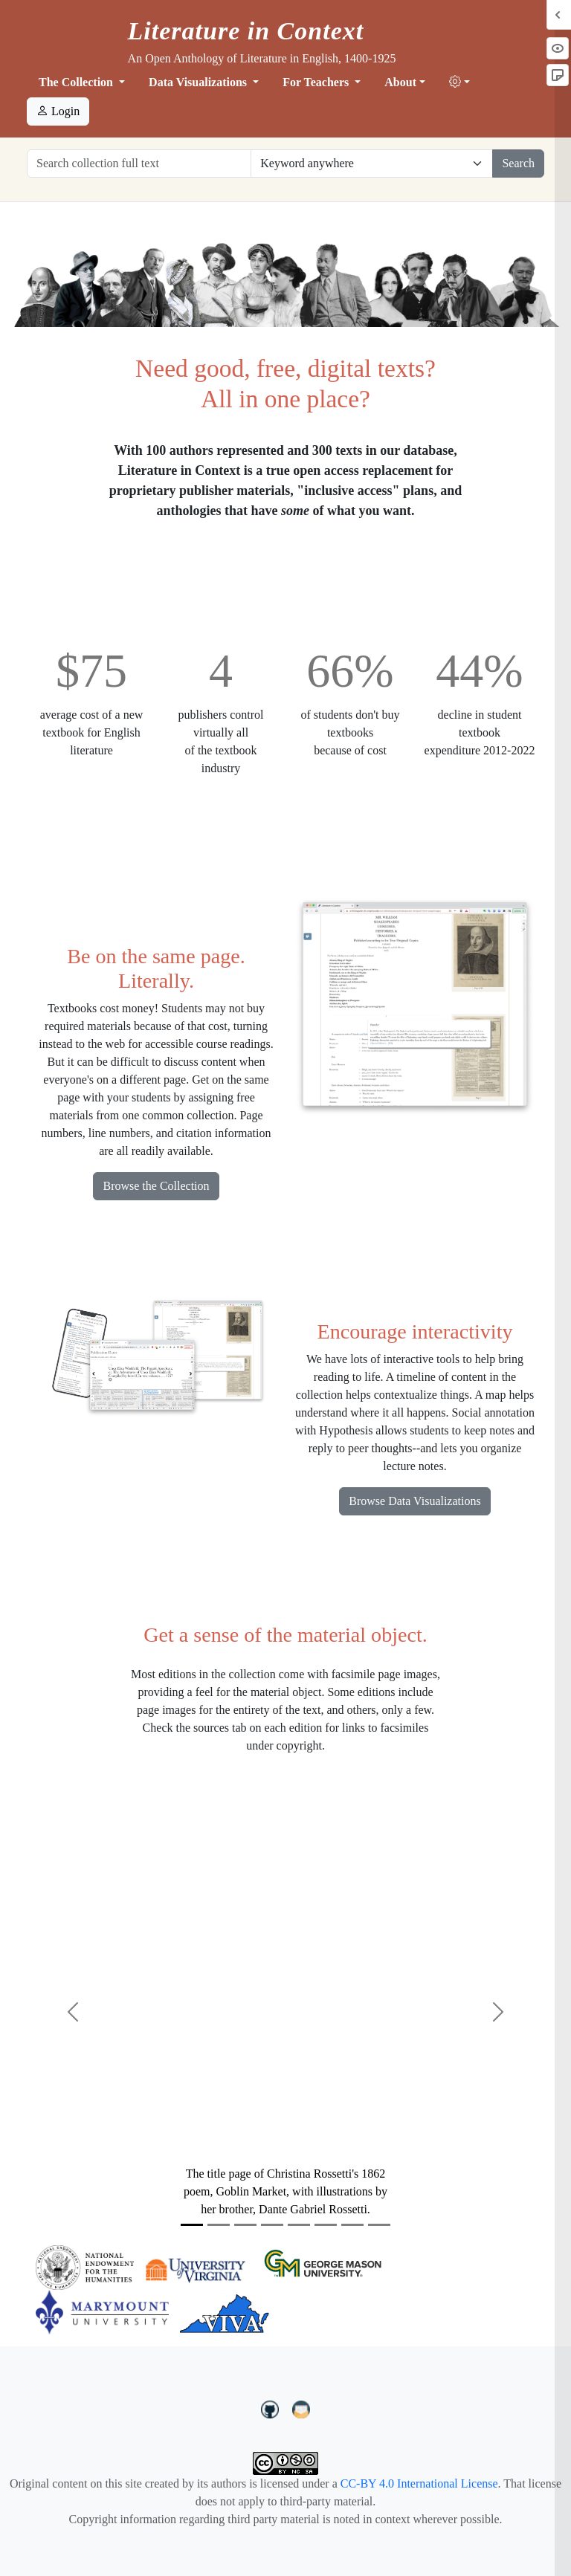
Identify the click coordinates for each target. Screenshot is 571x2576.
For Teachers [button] (317, 82)
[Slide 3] (245, 2224)
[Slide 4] (272, 2224)
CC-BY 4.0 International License (419, 2483)
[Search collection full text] (139, 163)
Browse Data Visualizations (414, 1501)
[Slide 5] (299, 2224)
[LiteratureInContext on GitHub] (272, 2407)
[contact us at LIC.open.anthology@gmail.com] (301, 2407)
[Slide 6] (325, 2224)
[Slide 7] (352, 2224)
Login (58, 111)
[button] (459, 82)
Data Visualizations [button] (199, 82)
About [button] (400, 82)
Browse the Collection (156, 1185)
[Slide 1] (192, 2224)
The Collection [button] (77, 82)
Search (518, 163)
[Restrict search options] (372, 163)
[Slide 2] (218, 2224)
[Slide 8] (379, 2224)
